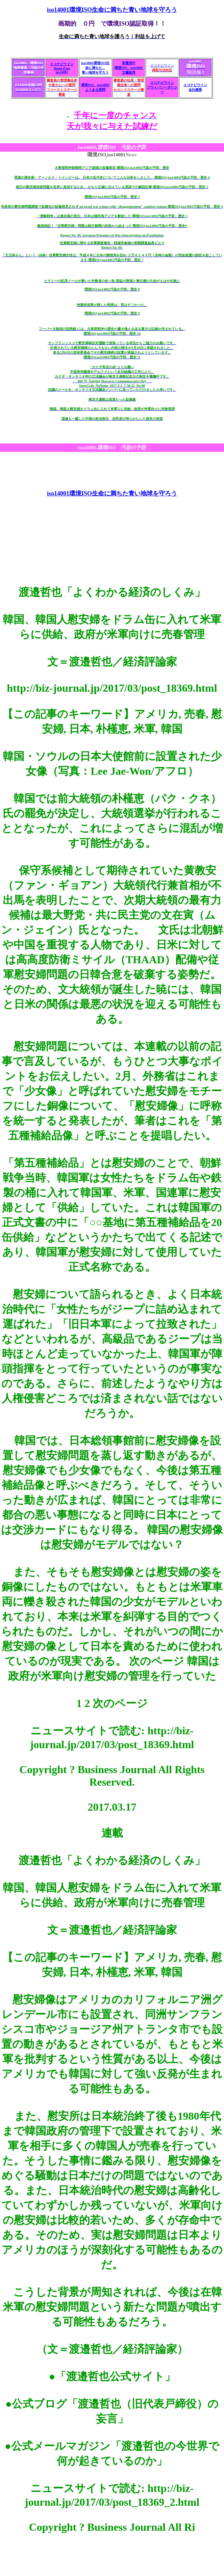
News (111, 154)
